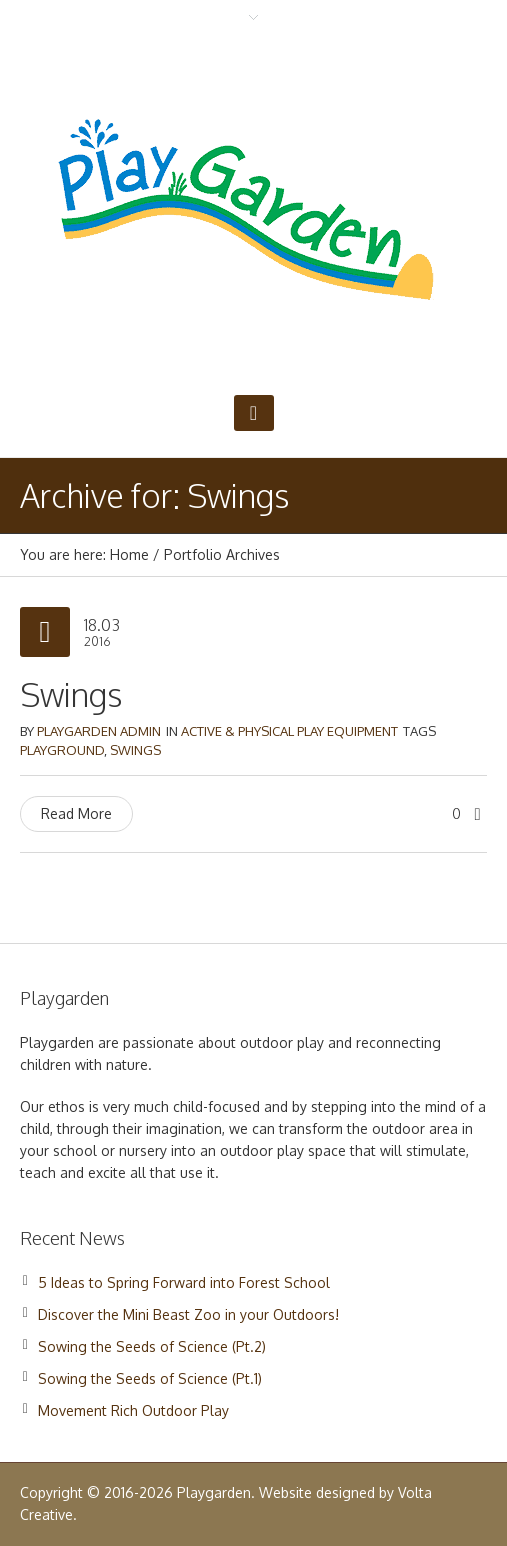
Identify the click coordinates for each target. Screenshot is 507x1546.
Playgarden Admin (99, 731)
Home (129, 554)
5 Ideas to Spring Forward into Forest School (184, 1282)
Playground (62, 750)
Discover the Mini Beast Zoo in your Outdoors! (188, 1314)
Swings (71, 694)
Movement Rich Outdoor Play (133, 1410)
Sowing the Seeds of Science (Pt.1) (150, 1378)
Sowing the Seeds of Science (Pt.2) (152, 1346)
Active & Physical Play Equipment (289, 731)
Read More (76, 813)
